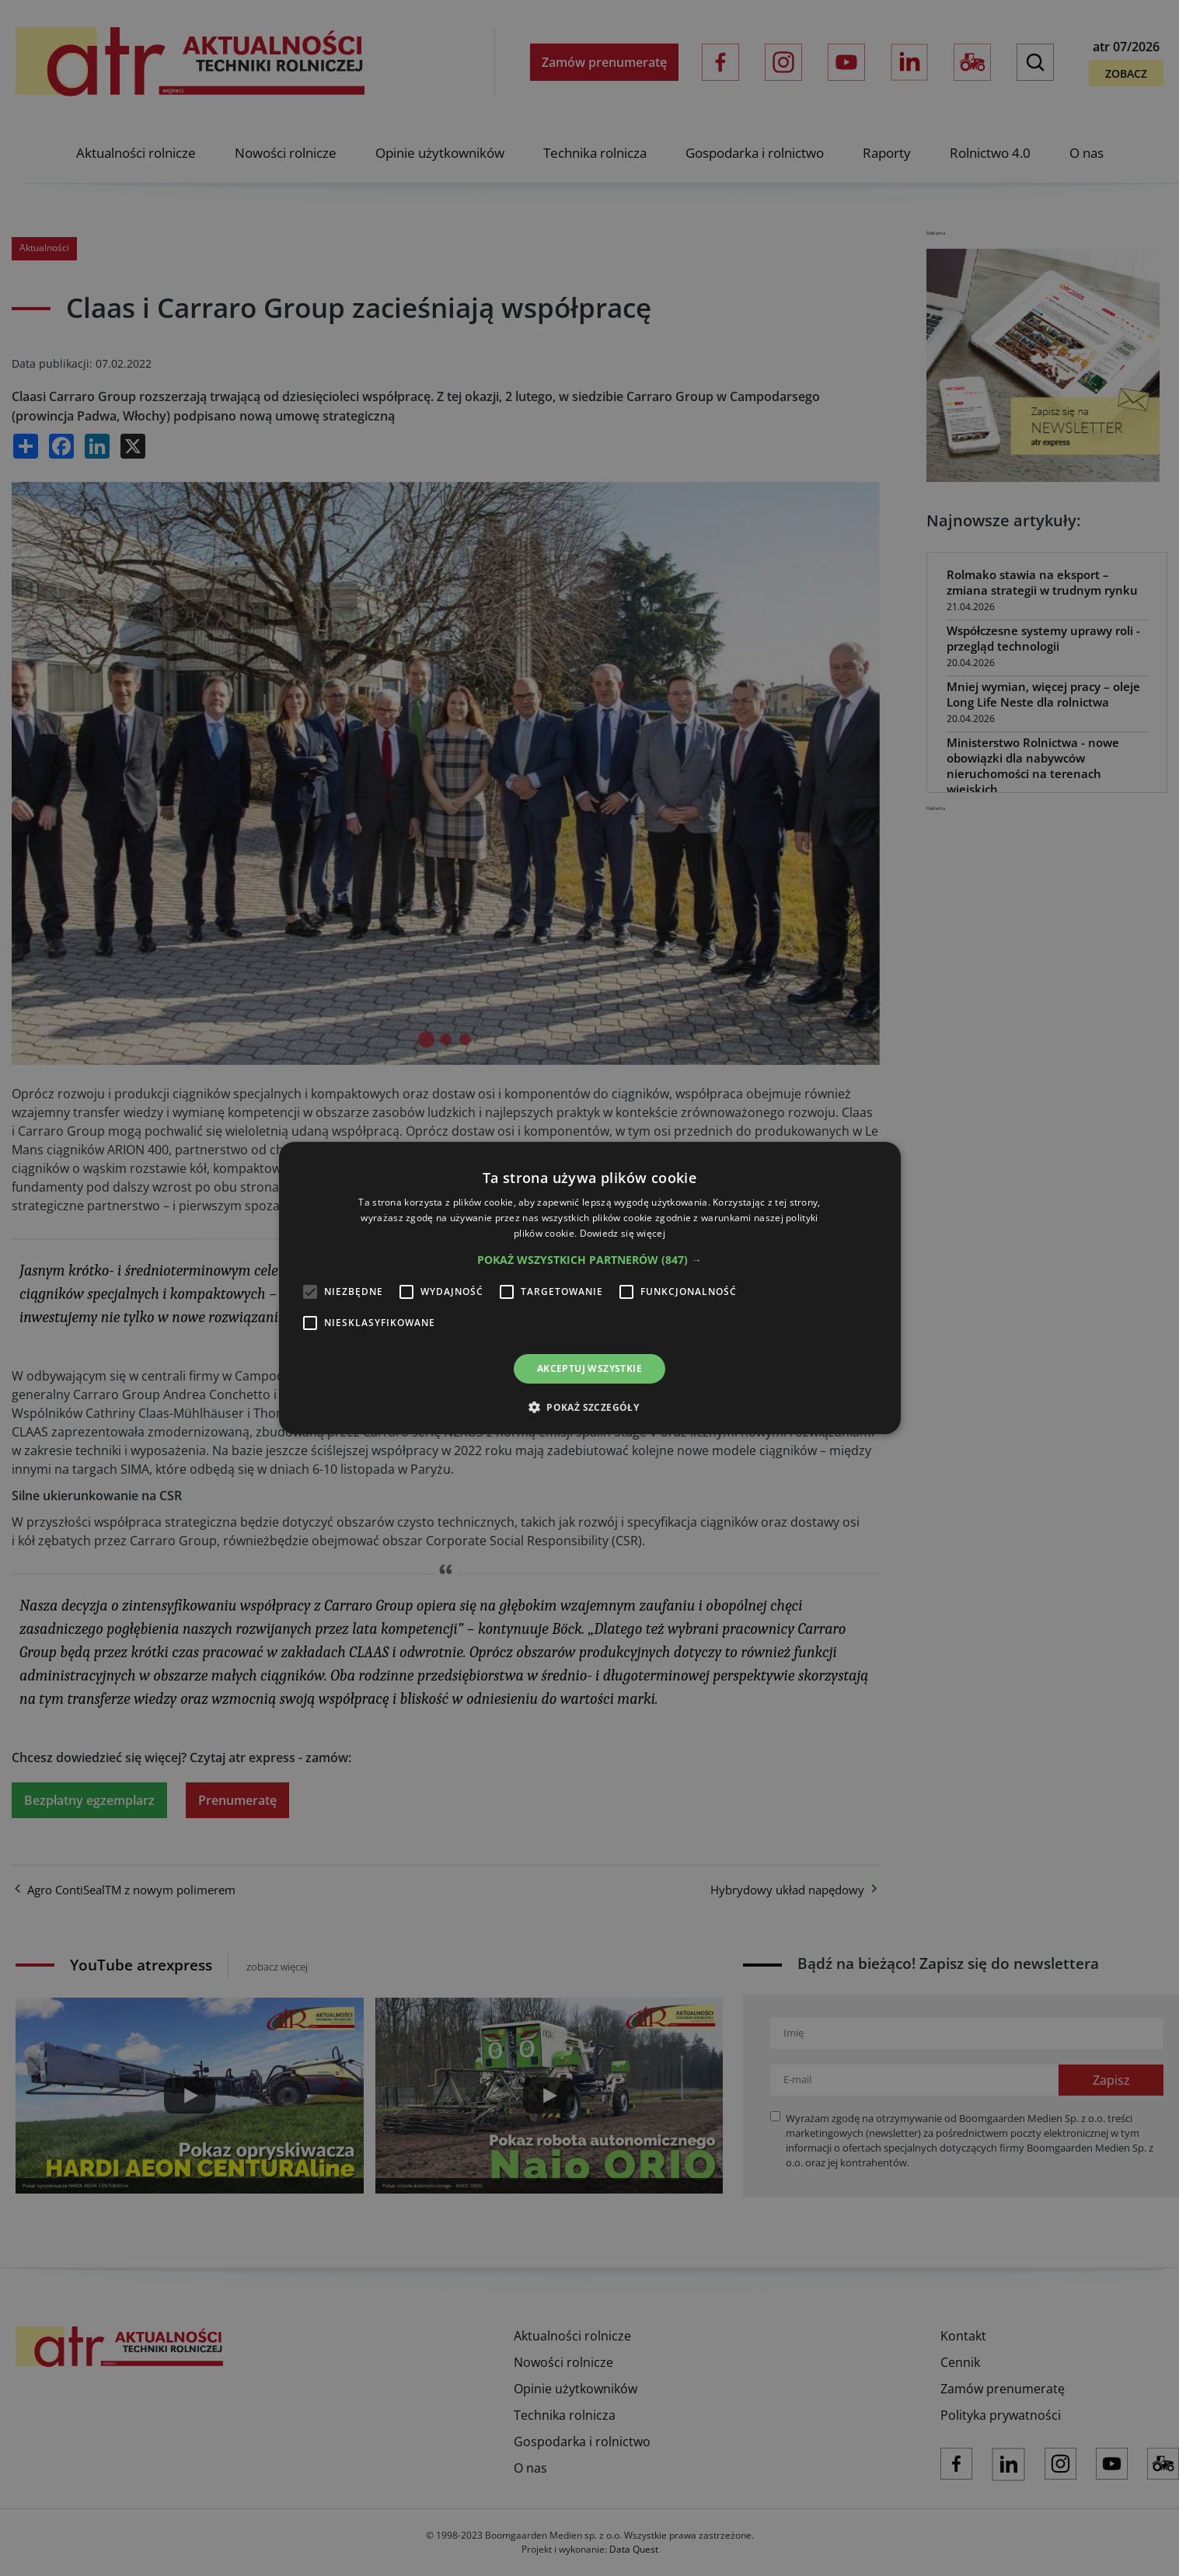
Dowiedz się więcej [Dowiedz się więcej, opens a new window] (622, 1233)
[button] (589, 1260)
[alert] (589, 1288)
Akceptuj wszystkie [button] (589, 1368)
